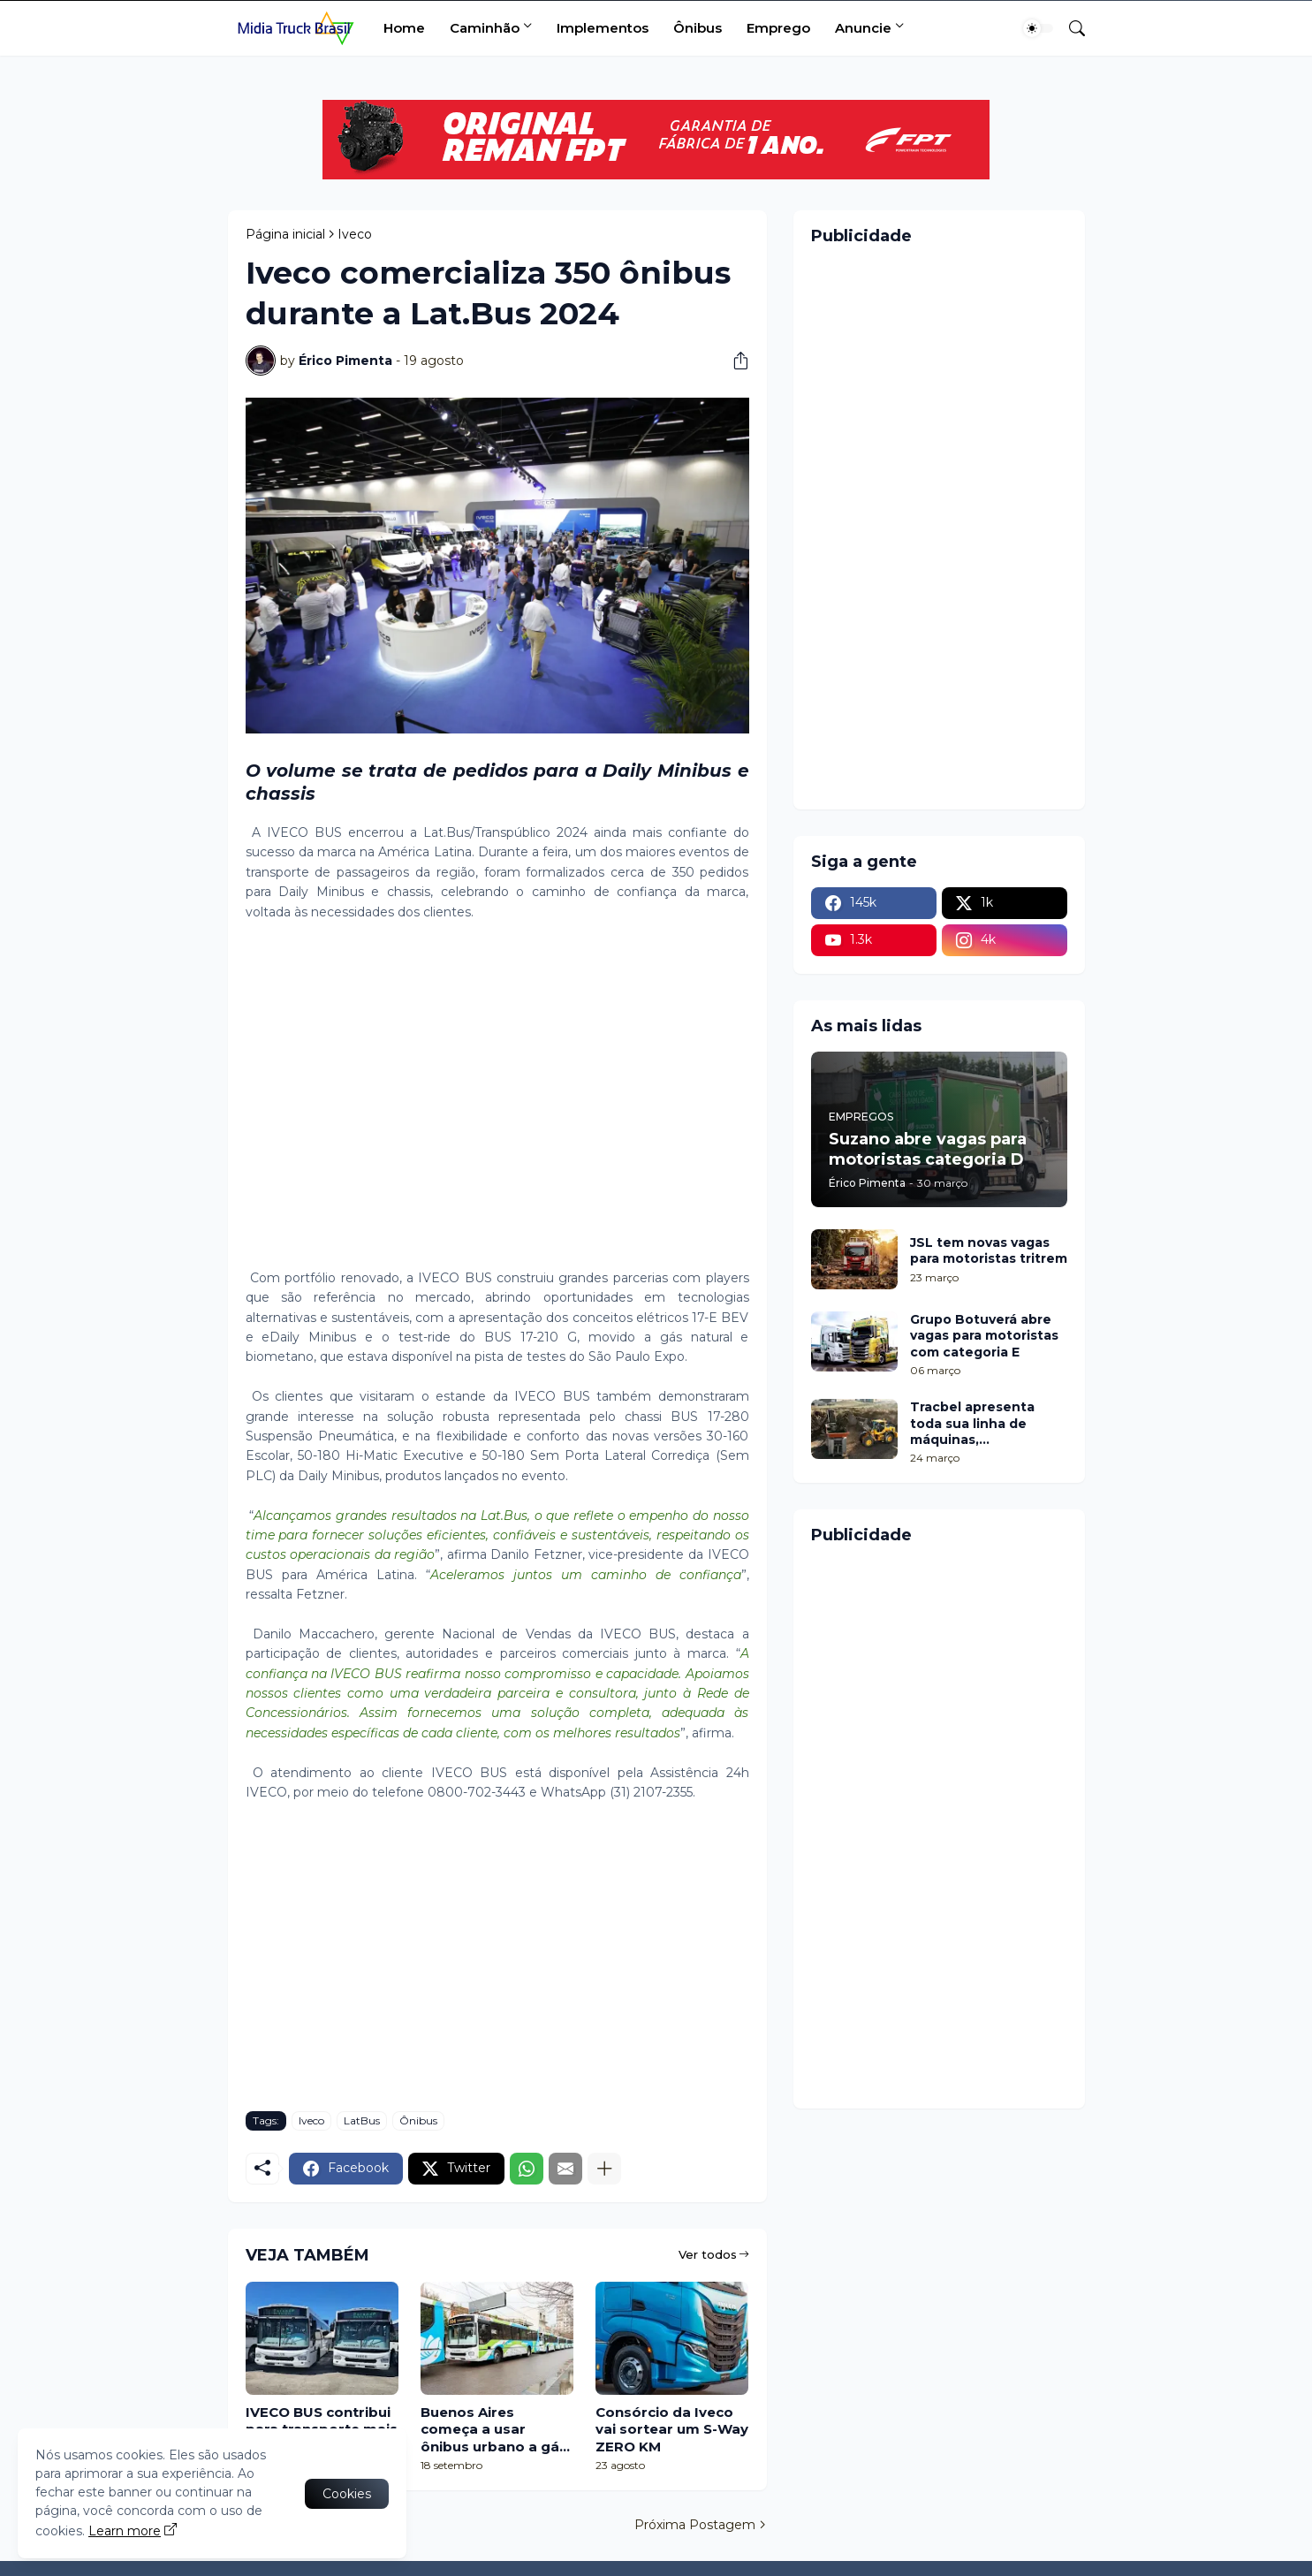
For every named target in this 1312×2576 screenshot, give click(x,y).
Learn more (124, 2531)
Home (404, 27)
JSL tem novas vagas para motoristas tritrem (988, 1250)
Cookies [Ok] (346, 2494)
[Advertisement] (497, 1104)
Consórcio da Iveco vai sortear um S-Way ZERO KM (671, 2429)
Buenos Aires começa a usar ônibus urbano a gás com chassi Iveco (494, 2430)
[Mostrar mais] (604, 2169)
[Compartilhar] (734, 361)
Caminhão (484, 27)
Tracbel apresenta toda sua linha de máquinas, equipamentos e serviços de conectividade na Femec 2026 (972, 1423)
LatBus (362, 2120)
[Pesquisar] (1070, 28)
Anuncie (863, 27)
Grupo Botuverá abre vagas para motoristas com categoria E (984, 1335)
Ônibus (697, 27)
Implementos (602, 27)
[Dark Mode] (1038, 28)
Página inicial (285, 234)
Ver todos (708, 2254)
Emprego (778, 27)
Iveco (354, 234)
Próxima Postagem (694, 2525)
